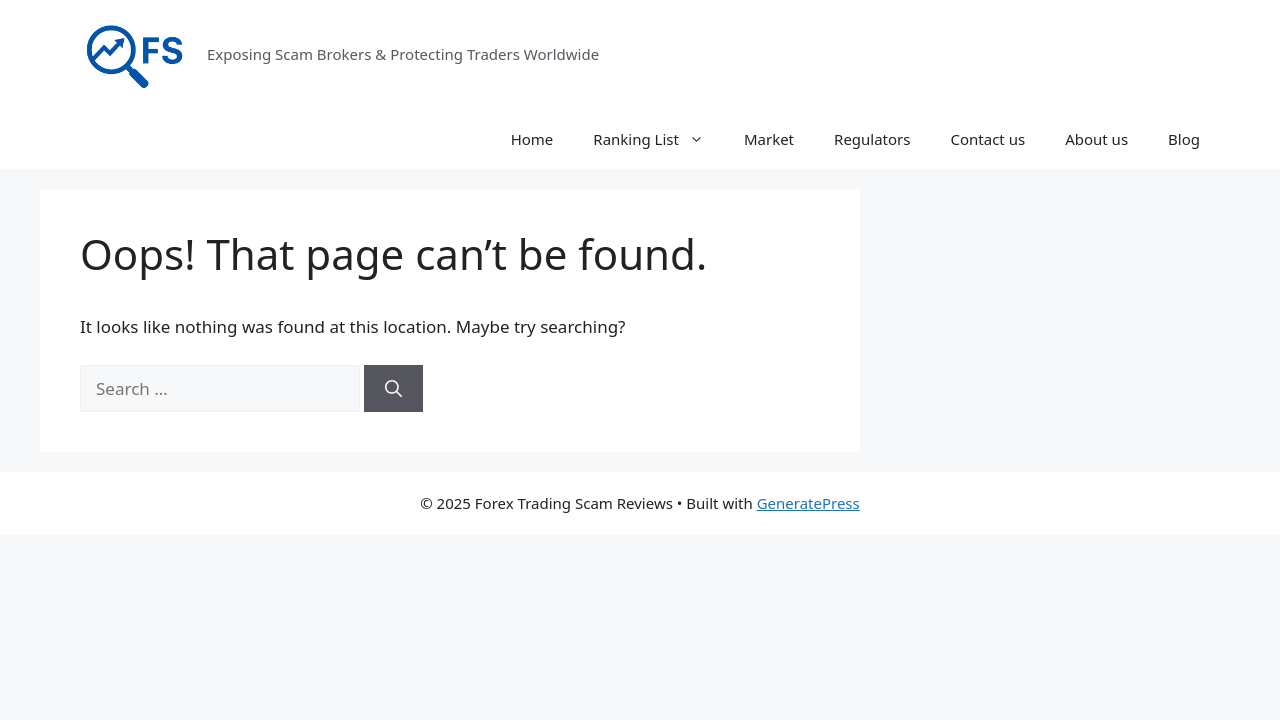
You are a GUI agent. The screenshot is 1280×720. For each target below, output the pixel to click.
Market (769, 139)
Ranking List (658, 139)
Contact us (988, 139)
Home (532, 139)
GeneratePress (808, 503)
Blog (1184, 139)
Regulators (872, 139)
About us (1096, 139)
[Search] (393, 389)
